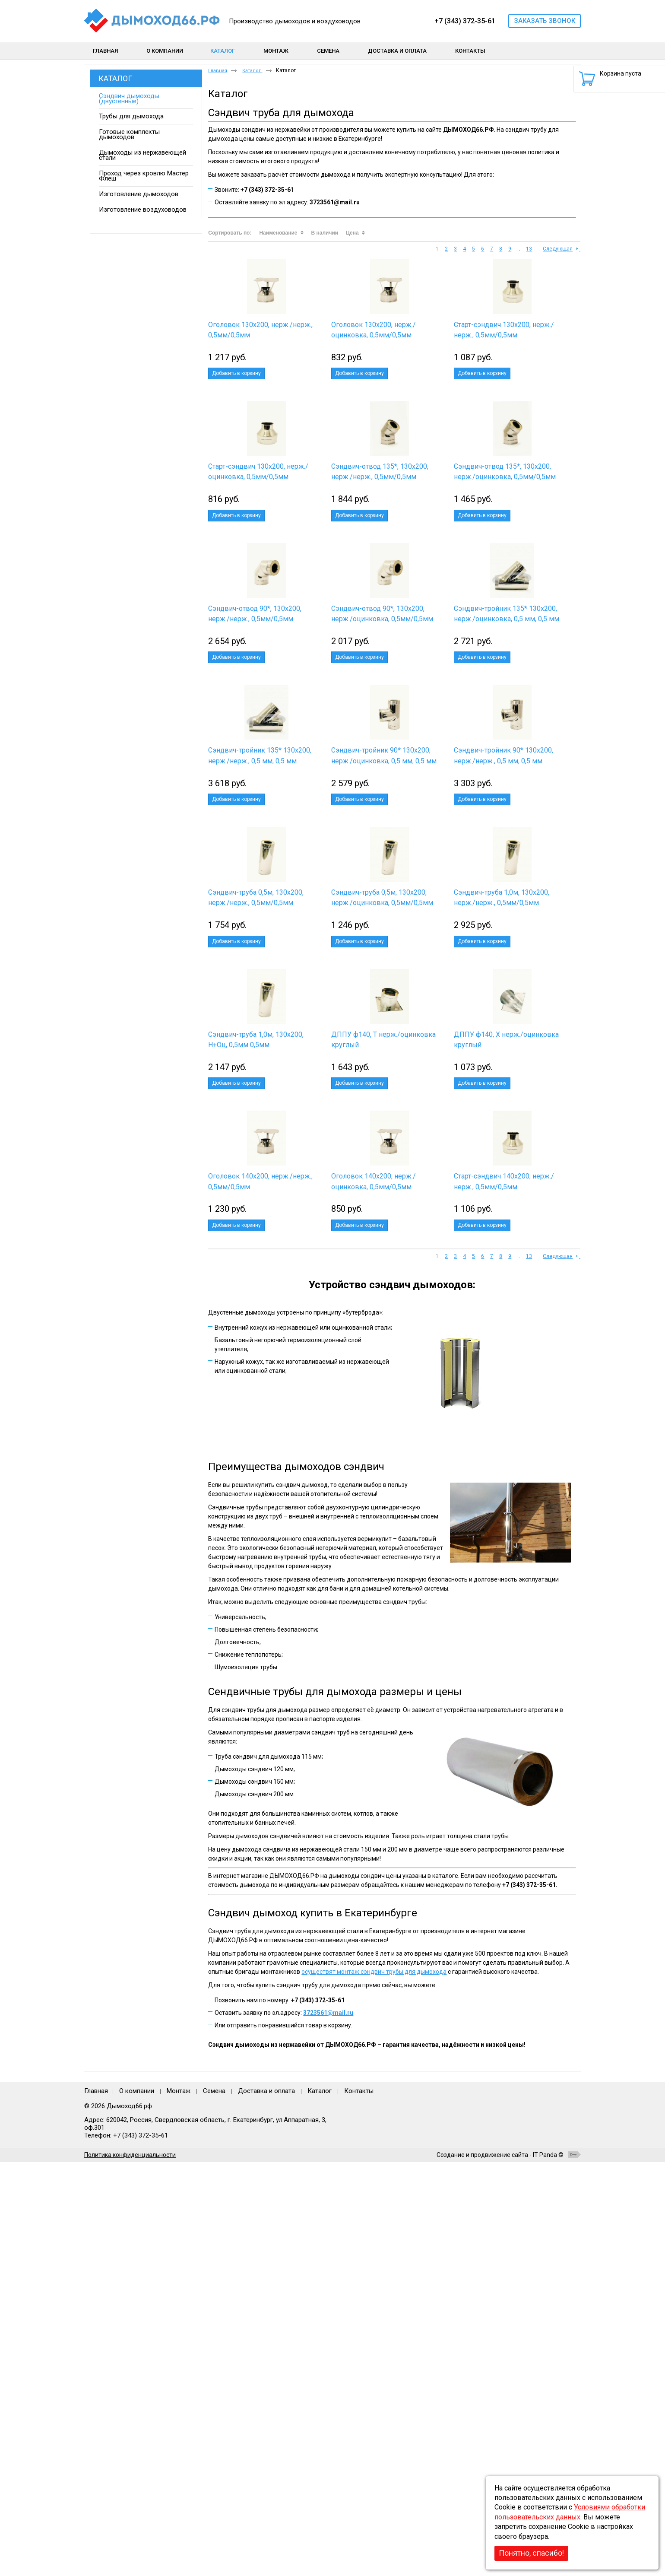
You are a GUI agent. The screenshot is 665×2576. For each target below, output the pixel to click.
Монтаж (179, 2505)
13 (529, 249)
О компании (136, 2505)
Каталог (115, 78)
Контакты (359, 2505)
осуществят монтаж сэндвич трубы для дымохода (373, 2385)
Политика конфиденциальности (130, 2569)
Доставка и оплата (266, 2505)
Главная (217, 70)
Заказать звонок (544, 21)
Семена (214, 2505)
